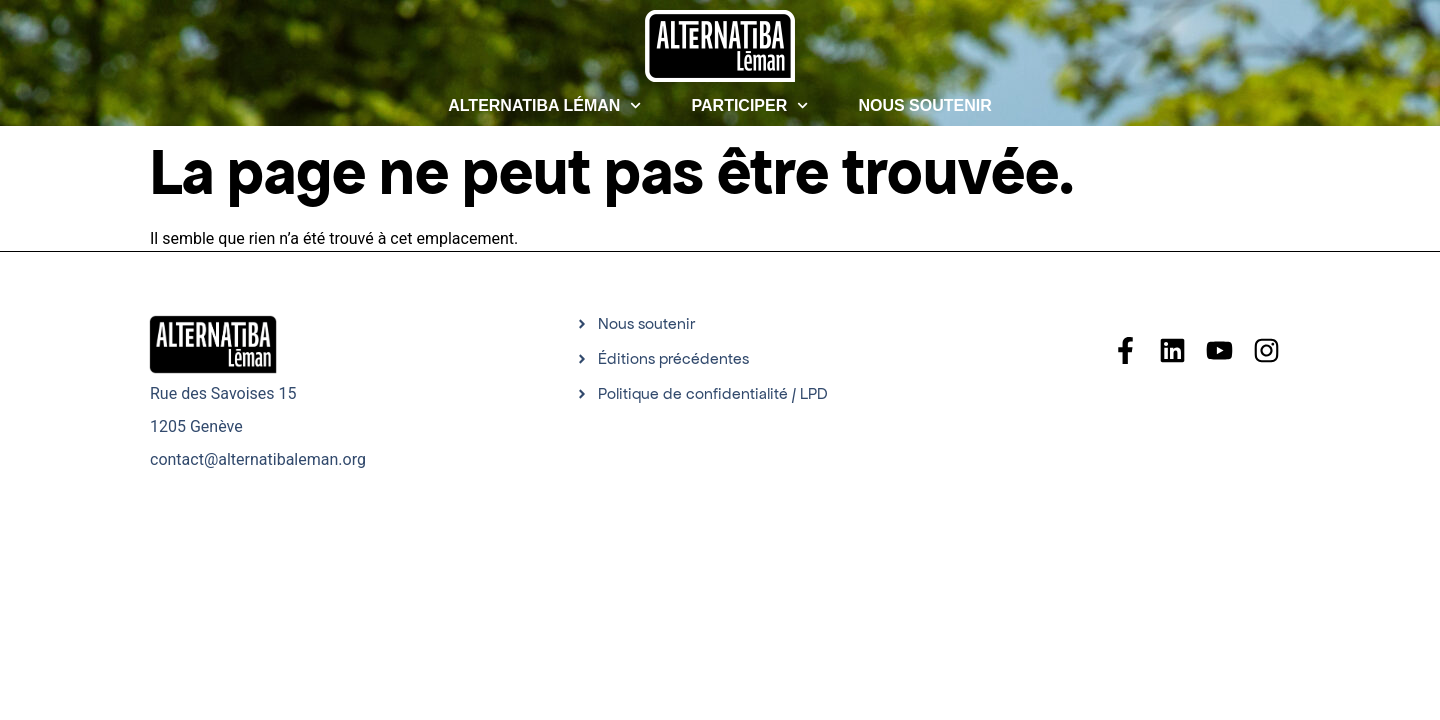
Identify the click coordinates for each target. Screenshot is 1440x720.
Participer (750, 106)
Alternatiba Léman (544, 106)
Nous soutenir (924, 105)
